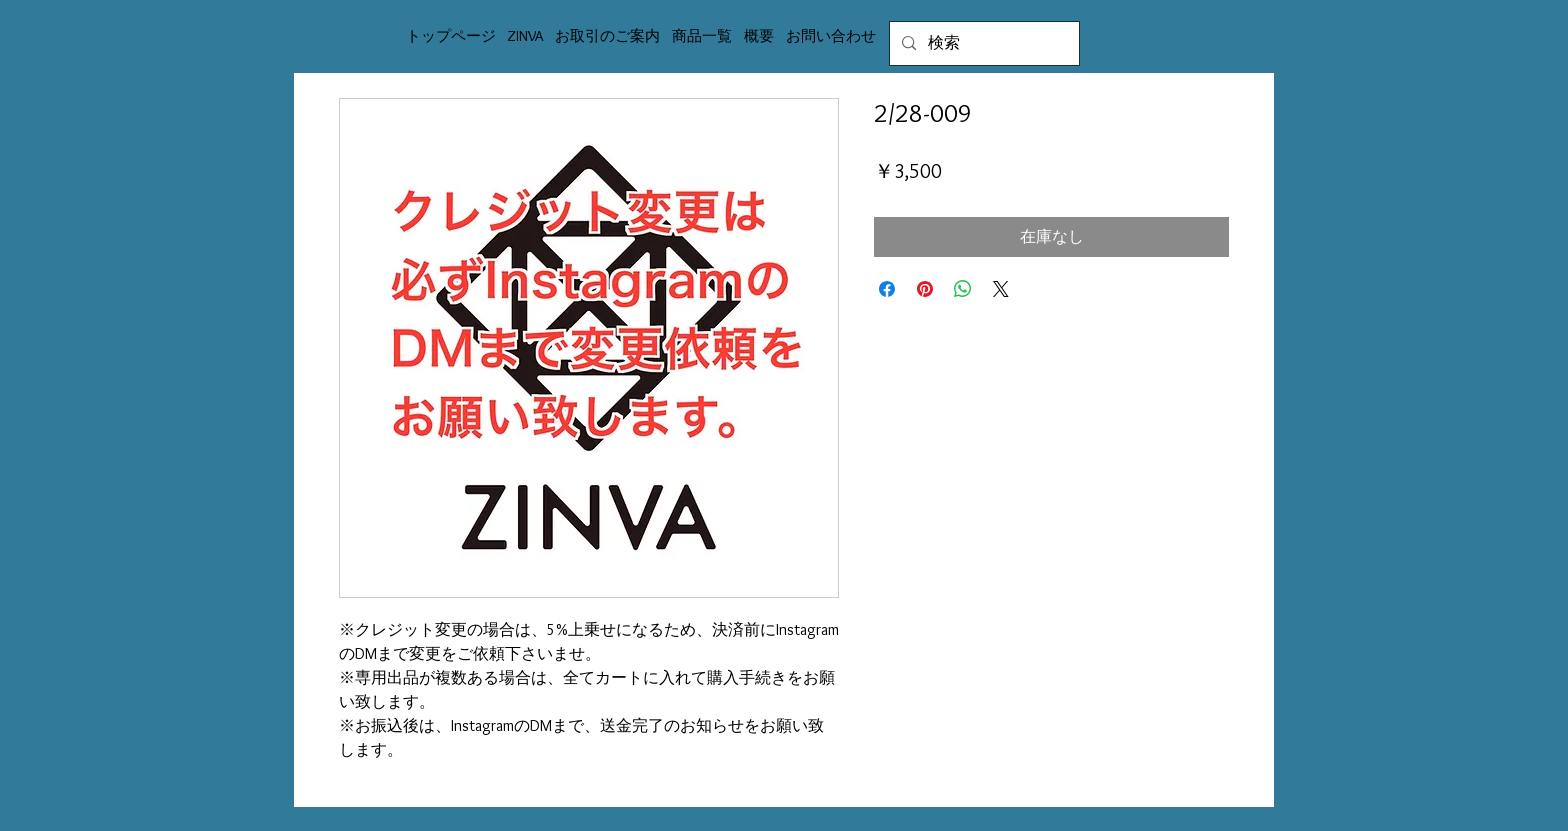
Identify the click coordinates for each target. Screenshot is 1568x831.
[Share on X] (1001, 289)
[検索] (982, 43)
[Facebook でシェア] (887, 289)
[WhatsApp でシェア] (963, 289)
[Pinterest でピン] (925, 289)
